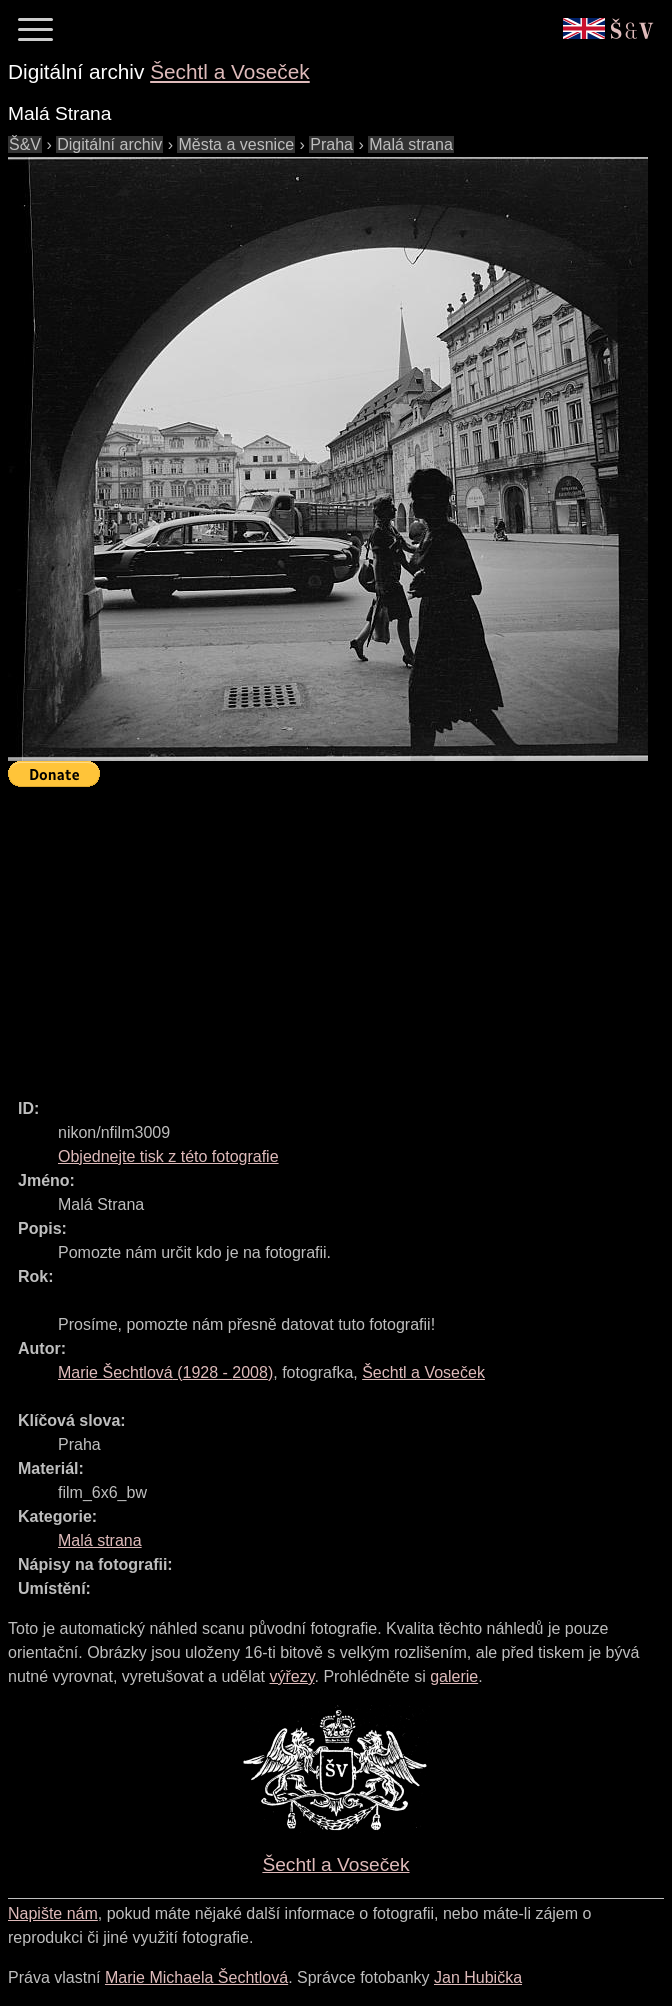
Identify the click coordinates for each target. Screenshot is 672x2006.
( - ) (165, 1372)
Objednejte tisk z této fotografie (168, 1156)
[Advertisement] (340, 934)
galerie (454, 1676)
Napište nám (53, 1913)
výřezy (291, 1676)
